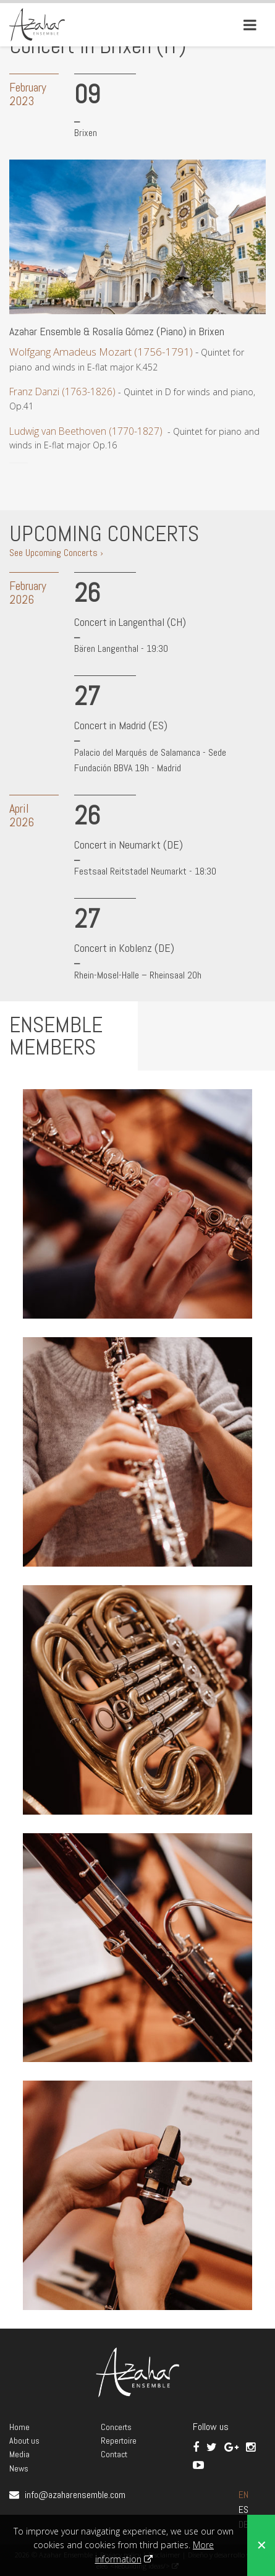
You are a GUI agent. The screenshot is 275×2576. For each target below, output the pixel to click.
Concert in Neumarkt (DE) (128, 844)
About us (24, 2440)
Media (19, 2454)
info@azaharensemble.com (75, 2494)
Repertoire (119, 2440)
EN (243, 2494)
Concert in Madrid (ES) (120, 725)
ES (243, 2509)
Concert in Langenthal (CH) (130, 622)
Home (19, 2427)
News (18, 2468)
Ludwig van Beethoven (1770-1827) (86, 431)
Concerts (116, 2427)
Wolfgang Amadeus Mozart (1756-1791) (101, 351)
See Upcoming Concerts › (56, 552)
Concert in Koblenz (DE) (124, 948)
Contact (114, 2454)
